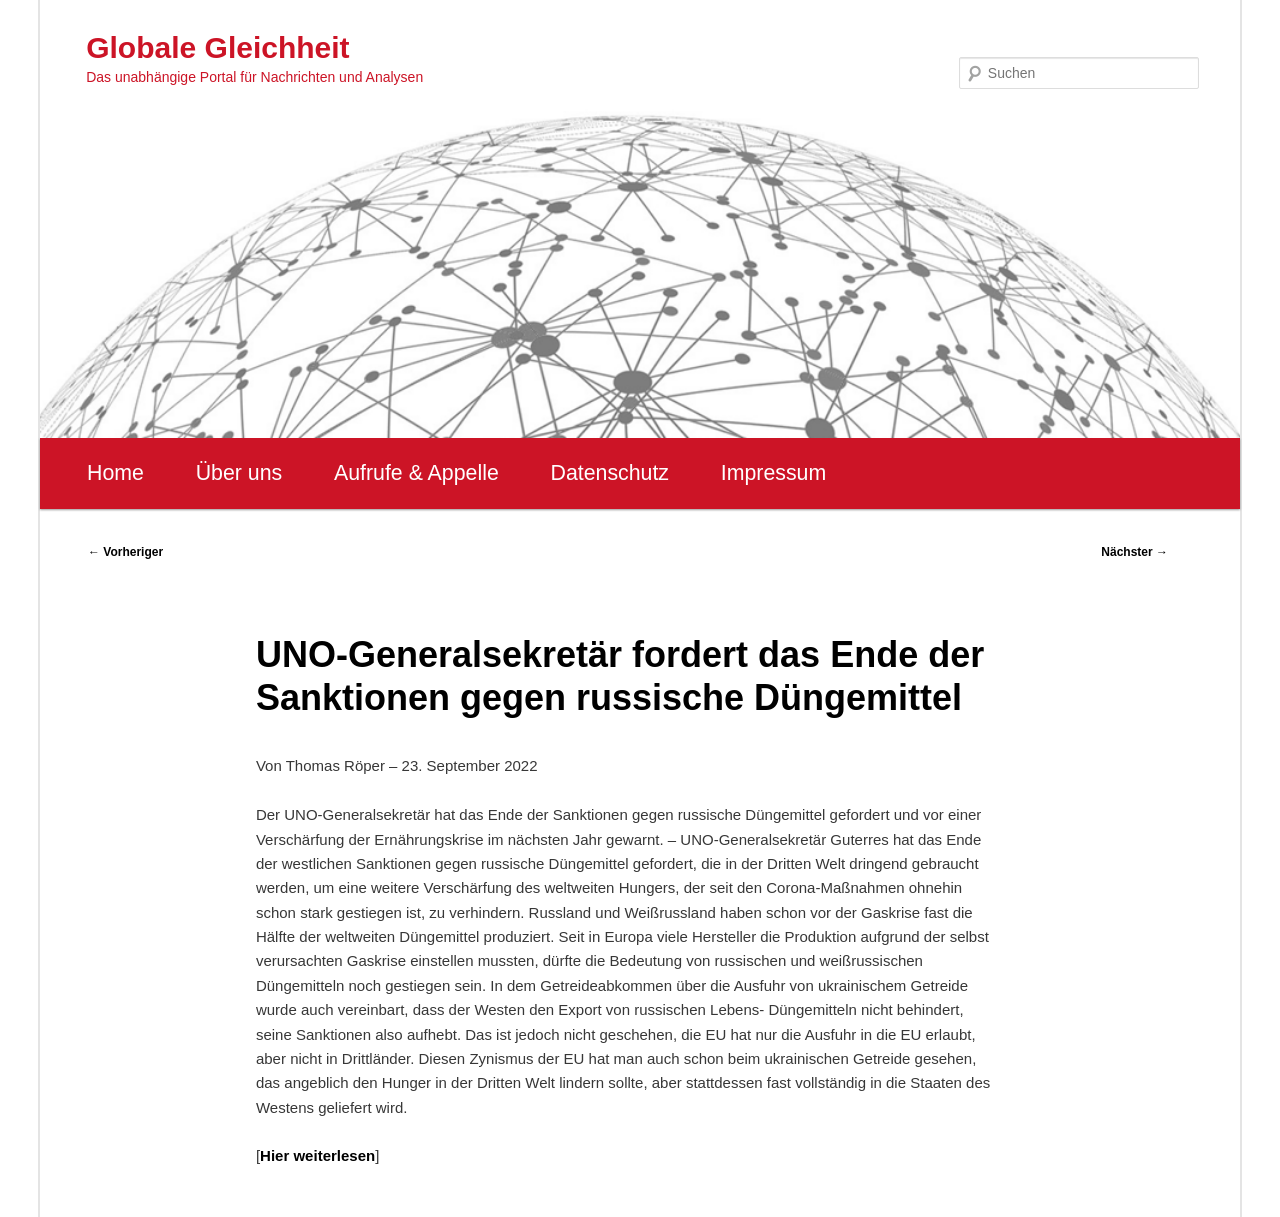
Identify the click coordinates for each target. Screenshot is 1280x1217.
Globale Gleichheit (217, 47)
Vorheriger (125, 552)
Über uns (239, 473)
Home (115, 473)
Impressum (773, 473)
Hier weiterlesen (317, 1155)
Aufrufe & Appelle (416, 473)
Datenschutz (609, 473)
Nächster (1134, 552)
